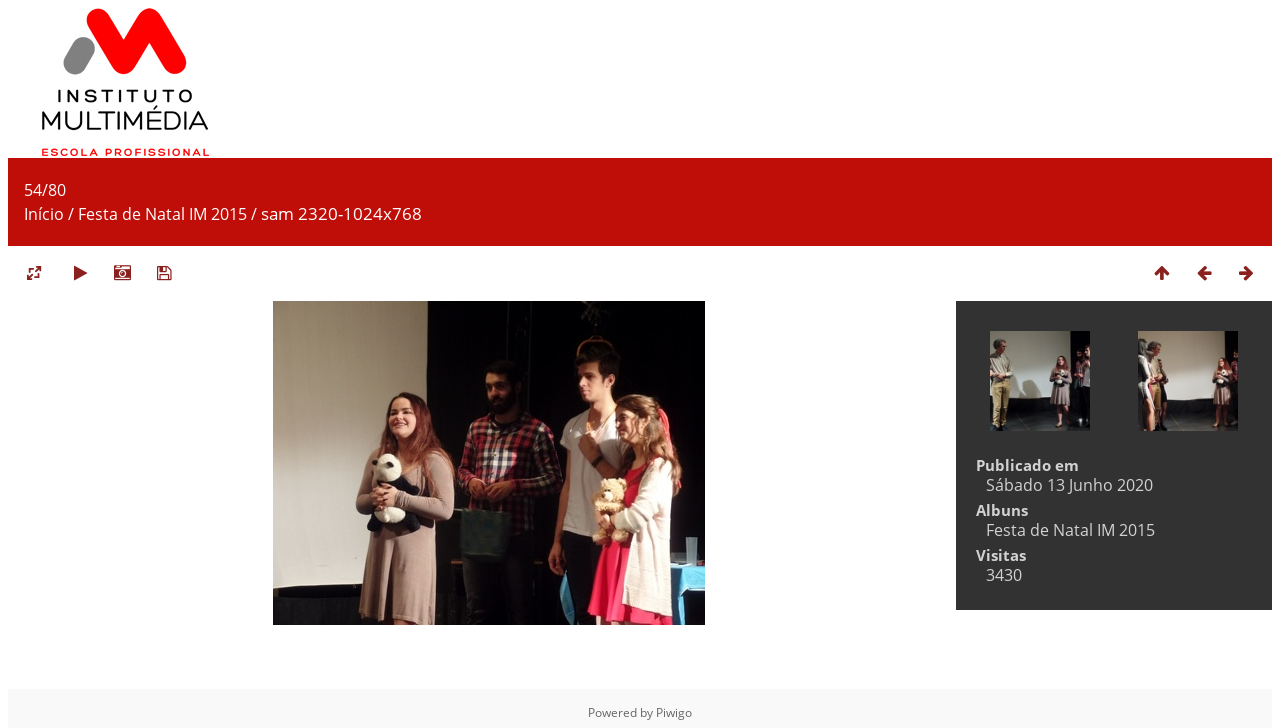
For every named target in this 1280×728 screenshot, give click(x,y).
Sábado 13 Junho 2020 (1069, 485)
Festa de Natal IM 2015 (162, 214)
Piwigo (674, 712)
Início (44, 214)
